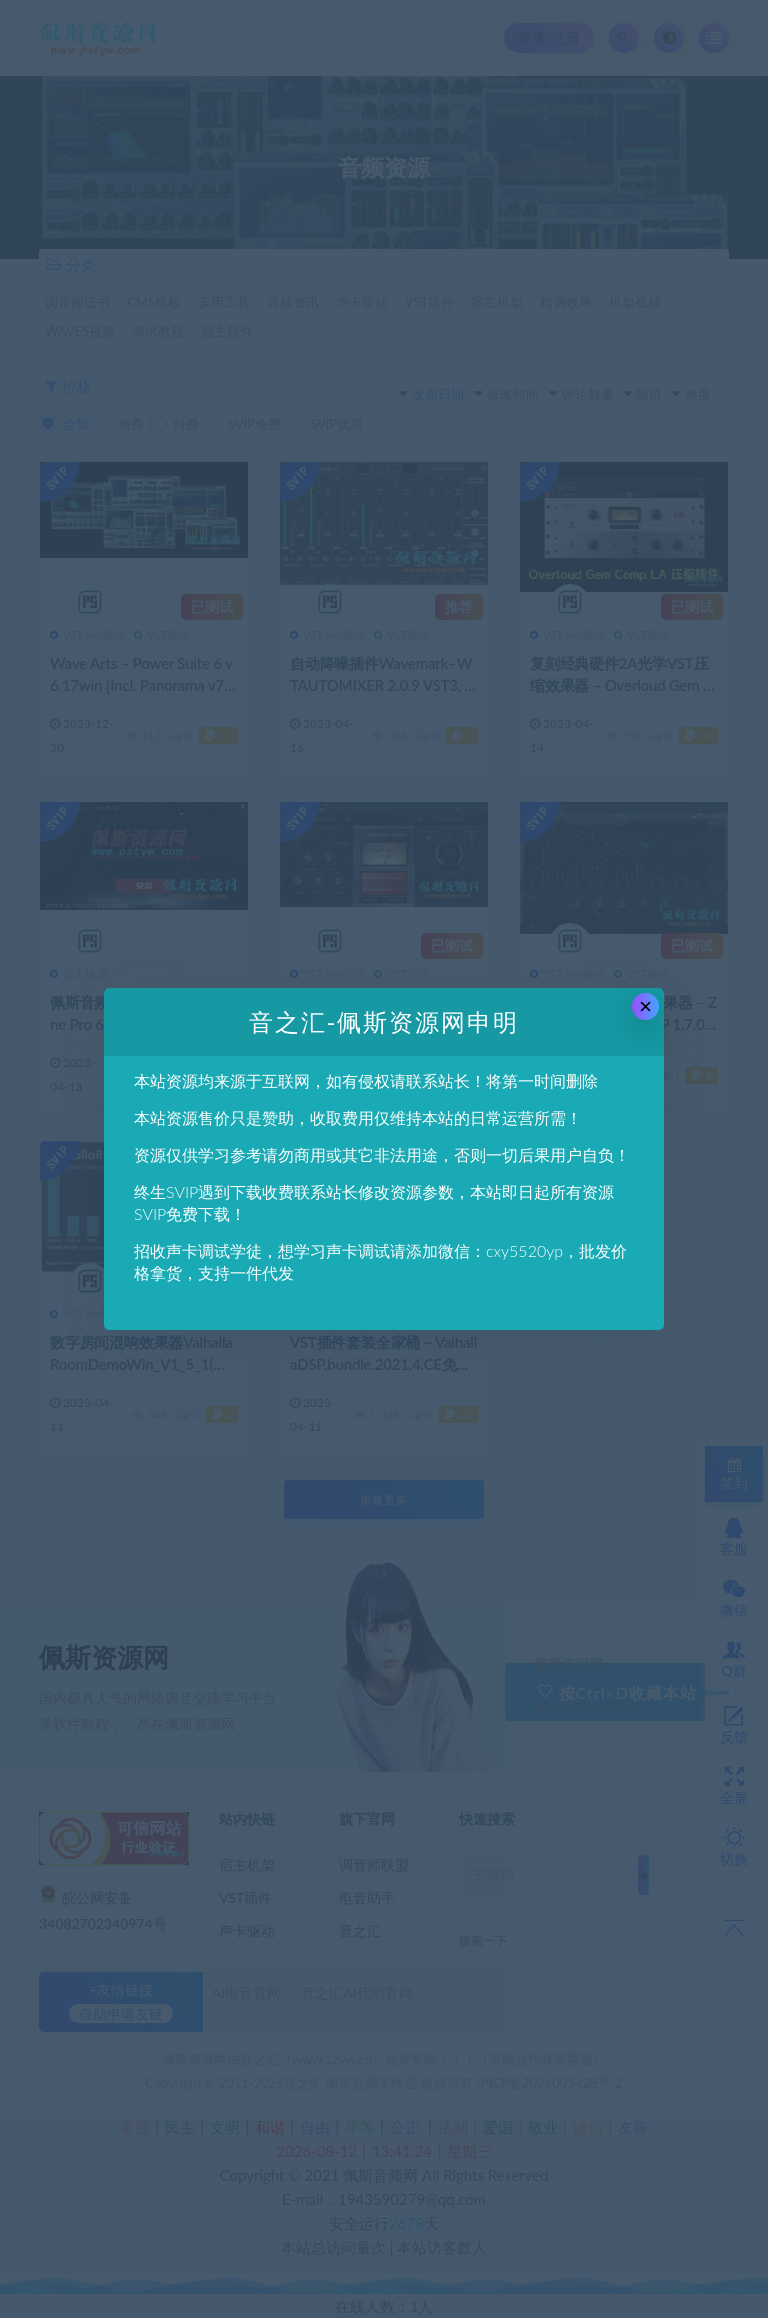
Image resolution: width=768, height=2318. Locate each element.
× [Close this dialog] (645, 1006)
